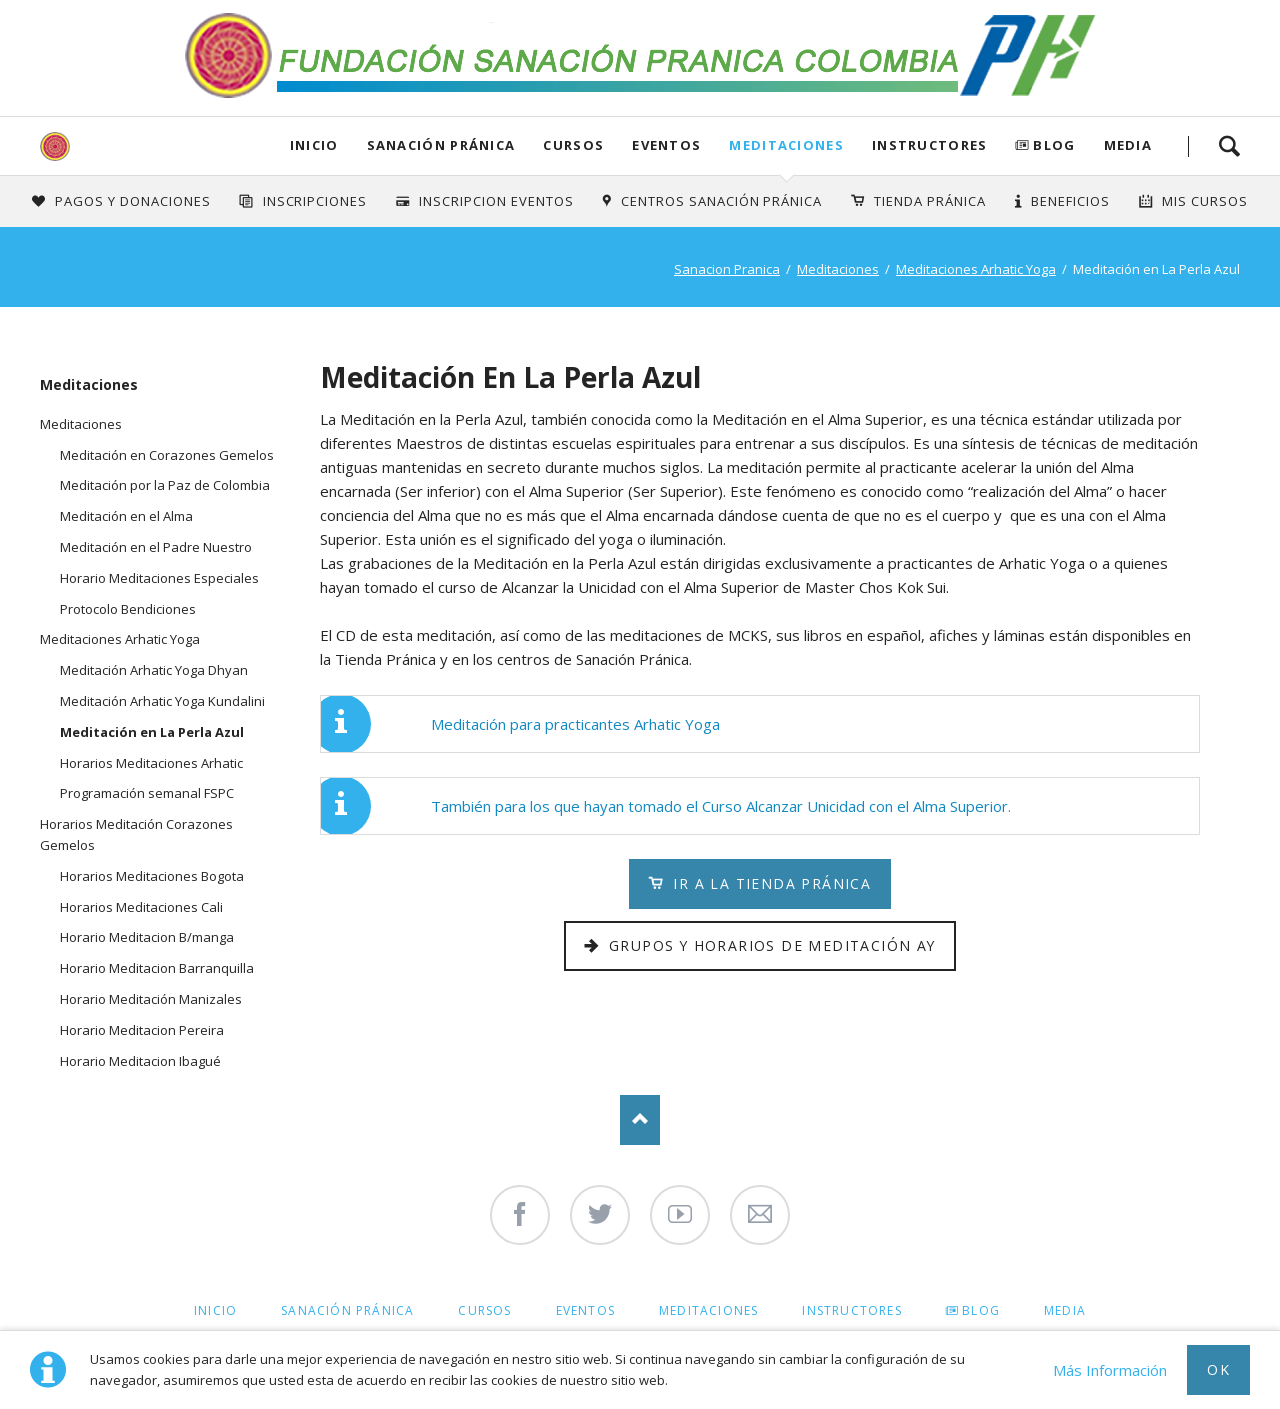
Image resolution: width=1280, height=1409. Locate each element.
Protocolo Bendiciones (128, 609)
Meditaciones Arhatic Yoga (976, 269)
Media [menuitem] (1065, 1310)
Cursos (573, 145)
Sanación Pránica (441, 145)
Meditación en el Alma (126, 516)
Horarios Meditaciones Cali (141, 907)
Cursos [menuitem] (484, 1310)
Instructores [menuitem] (851, 1310)
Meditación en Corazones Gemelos (167, 455)
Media (1128, 145)
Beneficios (1070, 201)
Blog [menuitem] (981, 1310)
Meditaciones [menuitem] (708, 1310)
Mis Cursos (1205, 201)
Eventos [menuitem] (585, 1310)
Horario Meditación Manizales (151, 999)
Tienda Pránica (930, 201)
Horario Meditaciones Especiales (159, 578)
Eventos (666, 145)
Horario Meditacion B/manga (147, 937)
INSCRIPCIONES (315, 201)
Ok (1218, 1369)
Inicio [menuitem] (215, 1310)
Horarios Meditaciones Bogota (152, 876)
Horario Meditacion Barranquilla (157, 968)
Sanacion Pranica (727, 269)
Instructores (930, 145)
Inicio (314, 145)
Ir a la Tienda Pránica (769, 883)
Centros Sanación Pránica (721, 201)
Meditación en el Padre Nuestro (156, 547)
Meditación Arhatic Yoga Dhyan (154, 670)
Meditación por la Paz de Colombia (165, 485)
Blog (1054, 145)
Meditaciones (786, 145)
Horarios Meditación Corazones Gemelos (136, 834)
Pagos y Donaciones (133, 201)
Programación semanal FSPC (147, 793)
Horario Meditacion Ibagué (140, 1061)
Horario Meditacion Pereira (142, 1030)
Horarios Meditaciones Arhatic (151, 763)
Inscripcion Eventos (496, 201)
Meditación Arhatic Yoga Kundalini (162, 701)
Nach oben (640, 1120)
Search (1229, 146)
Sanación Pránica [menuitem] (347, 1310)
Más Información (1110, 1370)
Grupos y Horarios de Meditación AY (770, 945)
